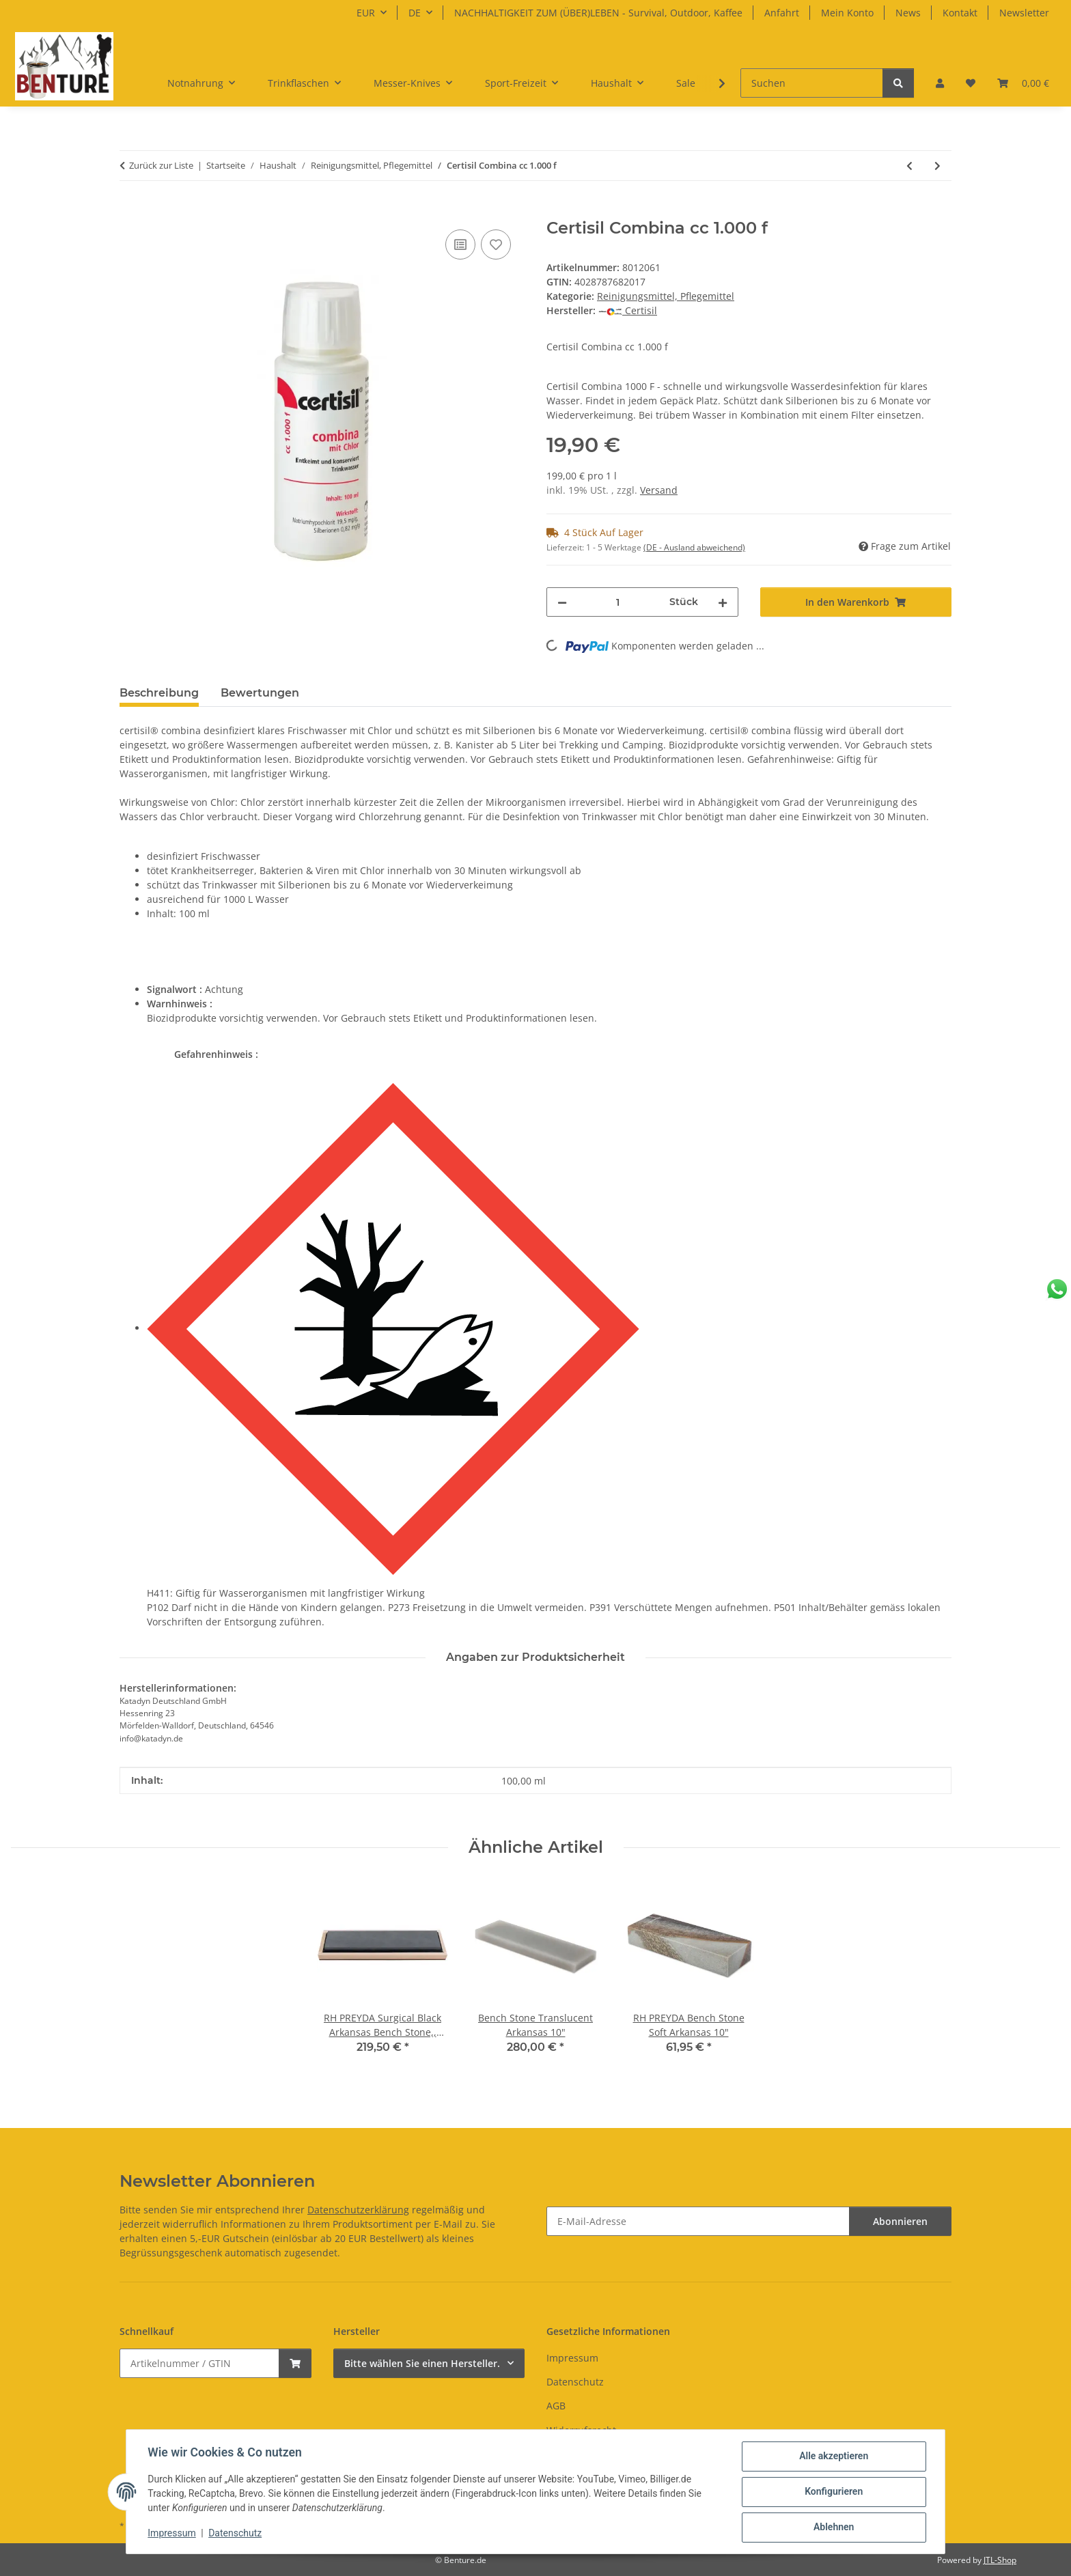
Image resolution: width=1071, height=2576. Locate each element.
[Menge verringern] (562, 602)
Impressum (172, 2533)
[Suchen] (811, 83)
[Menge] (618, 602)
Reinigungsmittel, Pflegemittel (665, 296)
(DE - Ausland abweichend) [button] (694, 547)
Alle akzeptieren (832, 2456)
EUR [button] (366, 12)
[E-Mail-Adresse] (698, 2221)
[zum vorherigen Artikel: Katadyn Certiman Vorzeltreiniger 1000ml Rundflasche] (909, 165)
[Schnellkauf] (199, 2363)
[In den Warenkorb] (130, 211)
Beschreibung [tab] (159, 692)
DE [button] (414, 12)
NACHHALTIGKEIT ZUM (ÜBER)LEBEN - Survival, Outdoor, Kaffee (598, 12)
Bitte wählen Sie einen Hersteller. (422, 2363)
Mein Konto (847, 12)
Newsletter (1024, 12)
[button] (940, 83)
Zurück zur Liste (161, 165)
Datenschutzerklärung (358, 2209)
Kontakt (960, 12)
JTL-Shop (1000, 2560)
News (908, 12)
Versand (659, 490)
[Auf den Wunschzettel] (496, 244)
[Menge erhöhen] (723, 602)
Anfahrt (781, 12)
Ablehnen (833, 2527)
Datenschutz (235, 2533)
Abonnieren (900, 2221)
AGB (556, 2405)
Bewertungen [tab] (260, 692)
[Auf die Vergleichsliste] (460, 244)
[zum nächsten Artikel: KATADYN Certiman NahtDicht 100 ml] (937, 165)
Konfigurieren (833, 2492)
